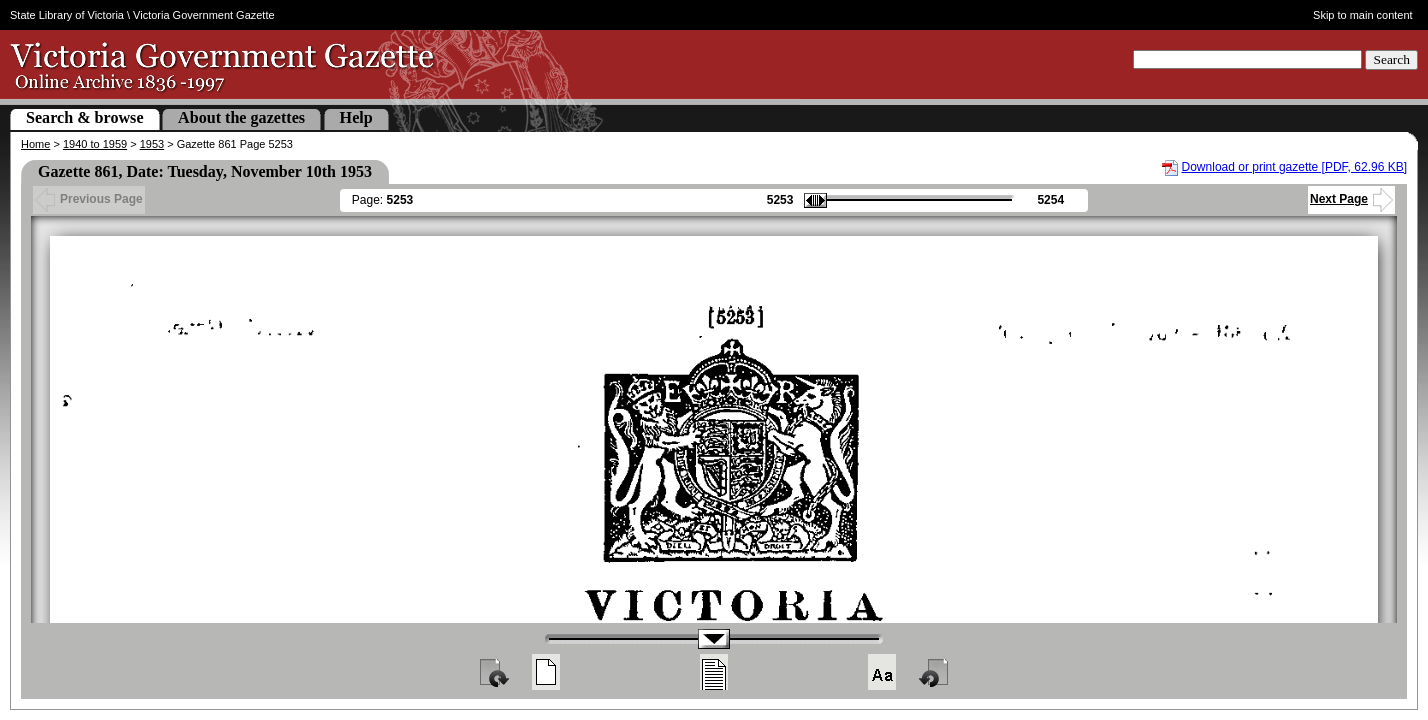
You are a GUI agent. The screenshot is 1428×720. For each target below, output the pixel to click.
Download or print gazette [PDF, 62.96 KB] (1294, 167)
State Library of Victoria (67, 15)
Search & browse (85, 117)
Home (35, 144)
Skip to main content (1363, 15)
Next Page (1351, 199)
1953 (152, 144)
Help (356, 117)
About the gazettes (241, 117)
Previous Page (89, 199)
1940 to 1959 (95, 144)
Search (1391, 59)
